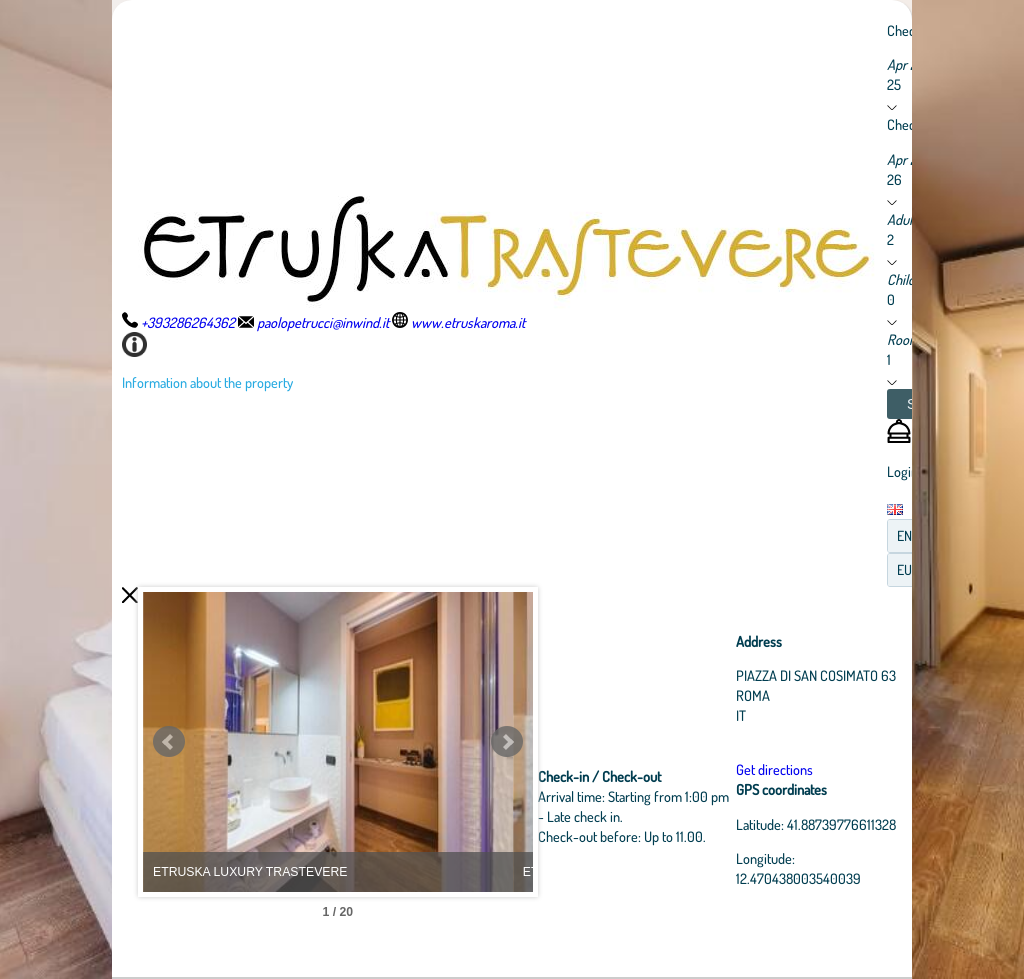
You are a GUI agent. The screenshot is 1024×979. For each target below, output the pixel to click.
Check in (911, 30)
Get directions (776, 769)
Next (517, 742)
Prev (169, 742)
